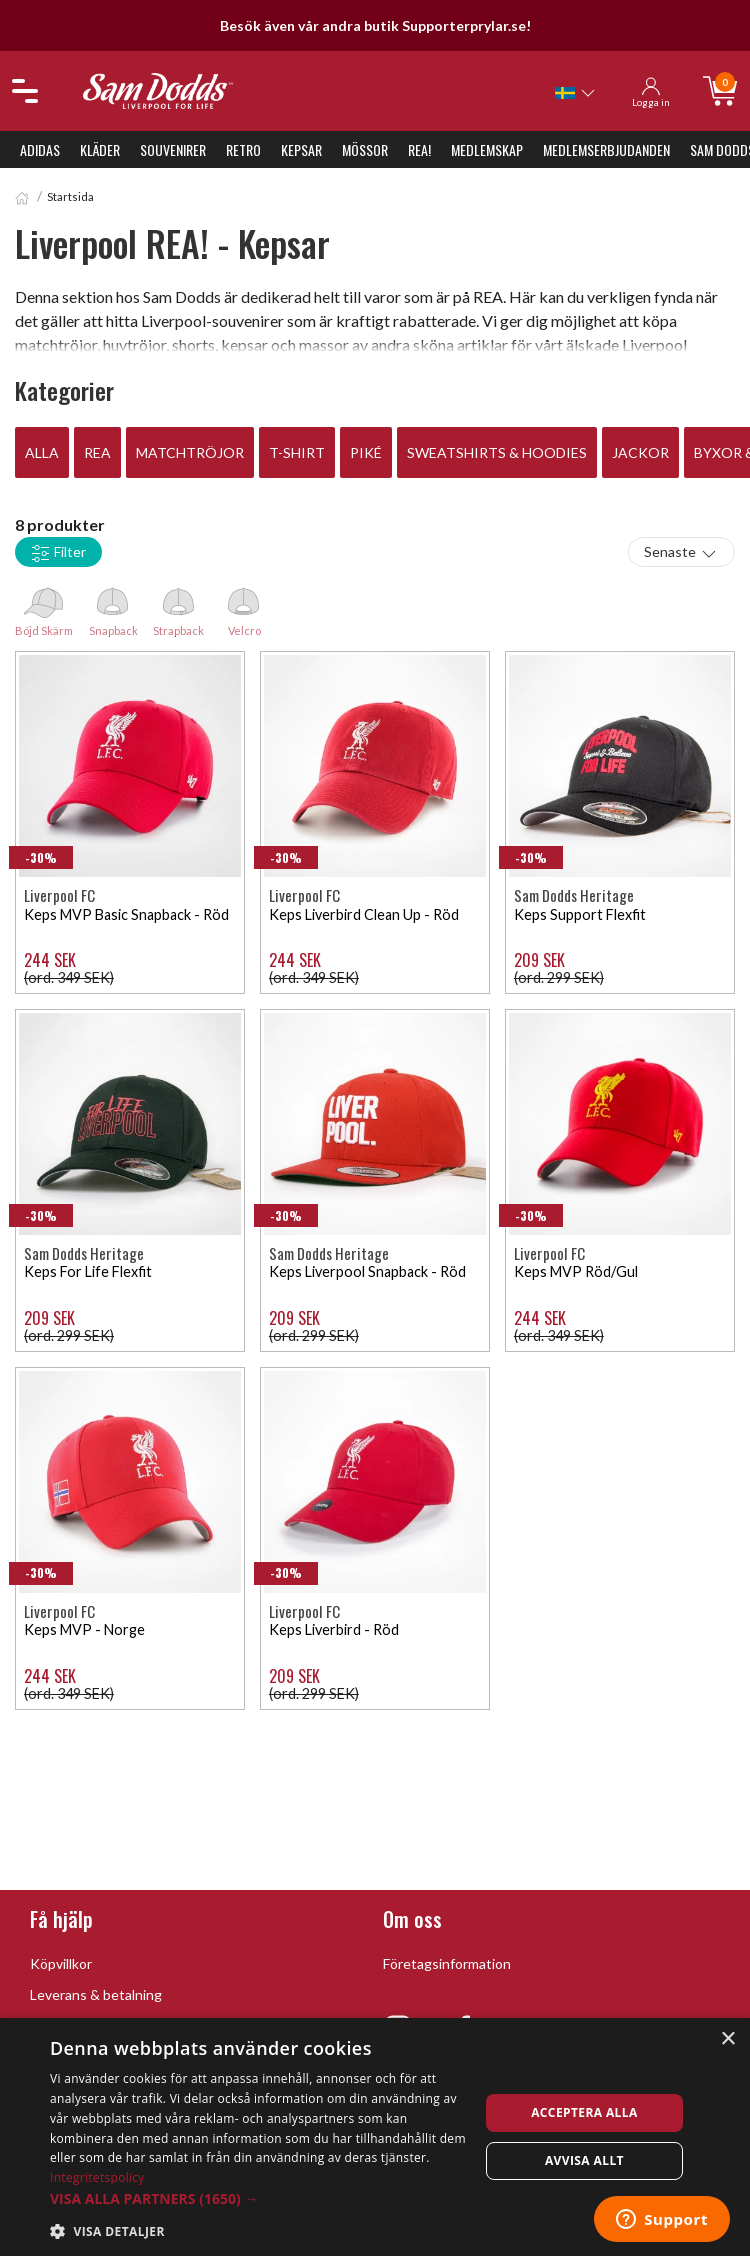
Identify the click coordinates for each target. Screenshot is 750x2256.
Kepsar (301, 149)
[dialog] (375, 2137)
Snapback (113, 606)
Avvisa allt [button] (584, 2160)
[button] (258, 2198)
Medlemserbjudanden (606, 149)
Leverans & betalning (96, 1994)
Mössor (365, 149)
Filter (58, 553)
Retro (243, 149)
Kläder (100, 149)
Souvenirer (173, 149)
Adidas (40, 149)
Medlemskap (487, 149)
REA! (419, 149)
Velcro (244, 606)
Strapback (178, 606)
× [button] (727, 2039)
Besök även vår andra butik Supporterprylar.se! (375, 25)
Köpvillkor (61, 1963)
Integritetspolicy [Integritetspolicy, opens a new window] (97, 2177)
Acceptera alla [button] (584, 2112)
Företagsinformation (447, 1963)
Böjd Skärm (44, 606)
